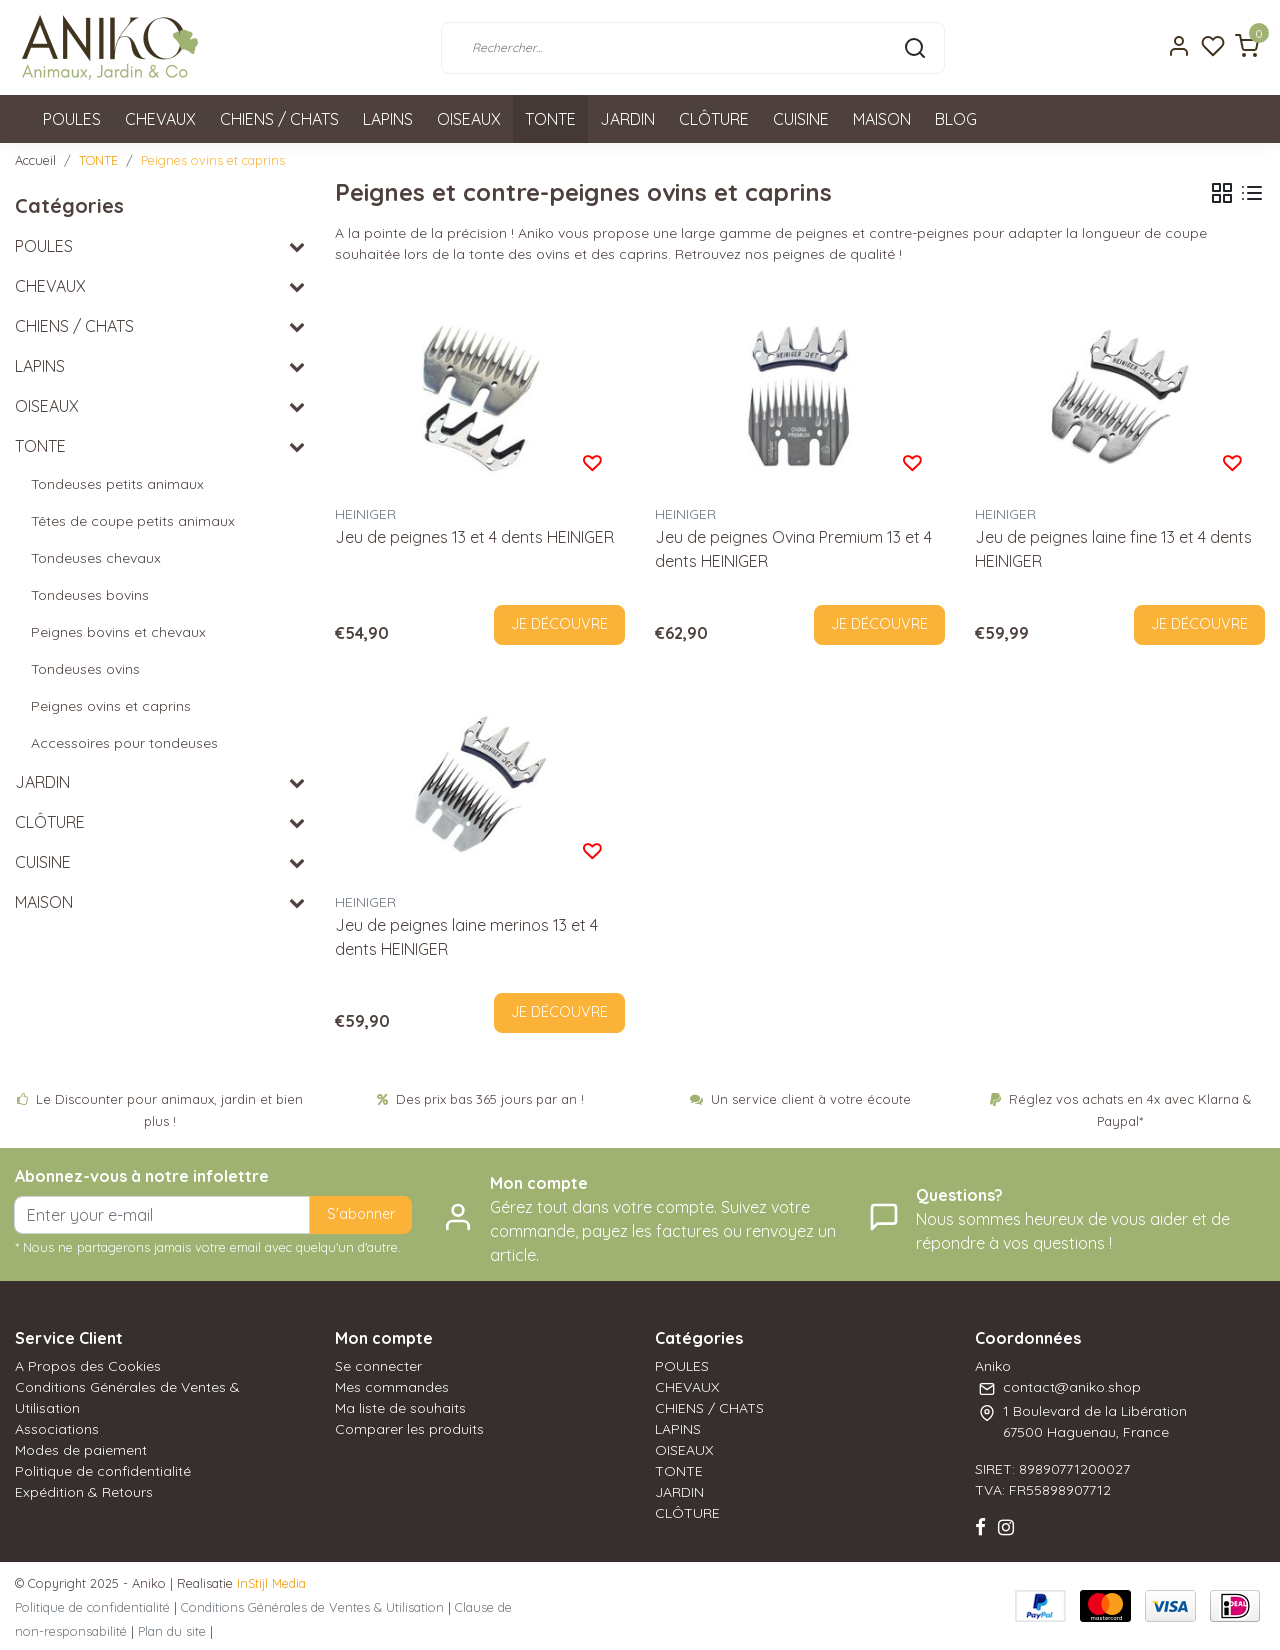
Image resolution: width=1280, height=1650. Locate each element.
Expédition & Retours (84, 1492)
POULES (72, 119)
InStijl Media (269, 1583)
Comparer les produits (409, 1429)
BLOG (956, 119)
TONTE (550, 119)
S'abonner (361, 1214)
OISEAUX (469, 119)
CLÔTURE (714, 119)
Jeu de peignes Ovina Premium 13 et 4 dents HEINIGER (793, 549)
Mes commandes (392, 1387)
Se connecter (378, 1366)
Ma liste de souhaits (400, 1408)
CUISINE (801, 119)
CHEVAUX (160, 119)
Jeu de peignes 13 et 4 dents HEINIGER (474, 537)
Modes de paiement (81, 1450)
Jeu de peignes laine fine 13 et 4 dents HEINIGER (1113, 549)
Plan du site (172, 1631)
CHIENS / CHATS (279, 119)
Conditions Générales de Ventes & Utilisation (312, 1607)
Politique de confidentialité (103, 1471)
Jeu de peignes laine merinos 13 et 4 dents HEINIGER (466, 937)
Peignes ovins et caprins (213, 160)
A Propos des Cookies (88, 1366)
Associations (57, 1429)
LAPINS (388, 119)
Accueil (35, 160)
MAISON (882, 119)
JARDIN (627, 119)
